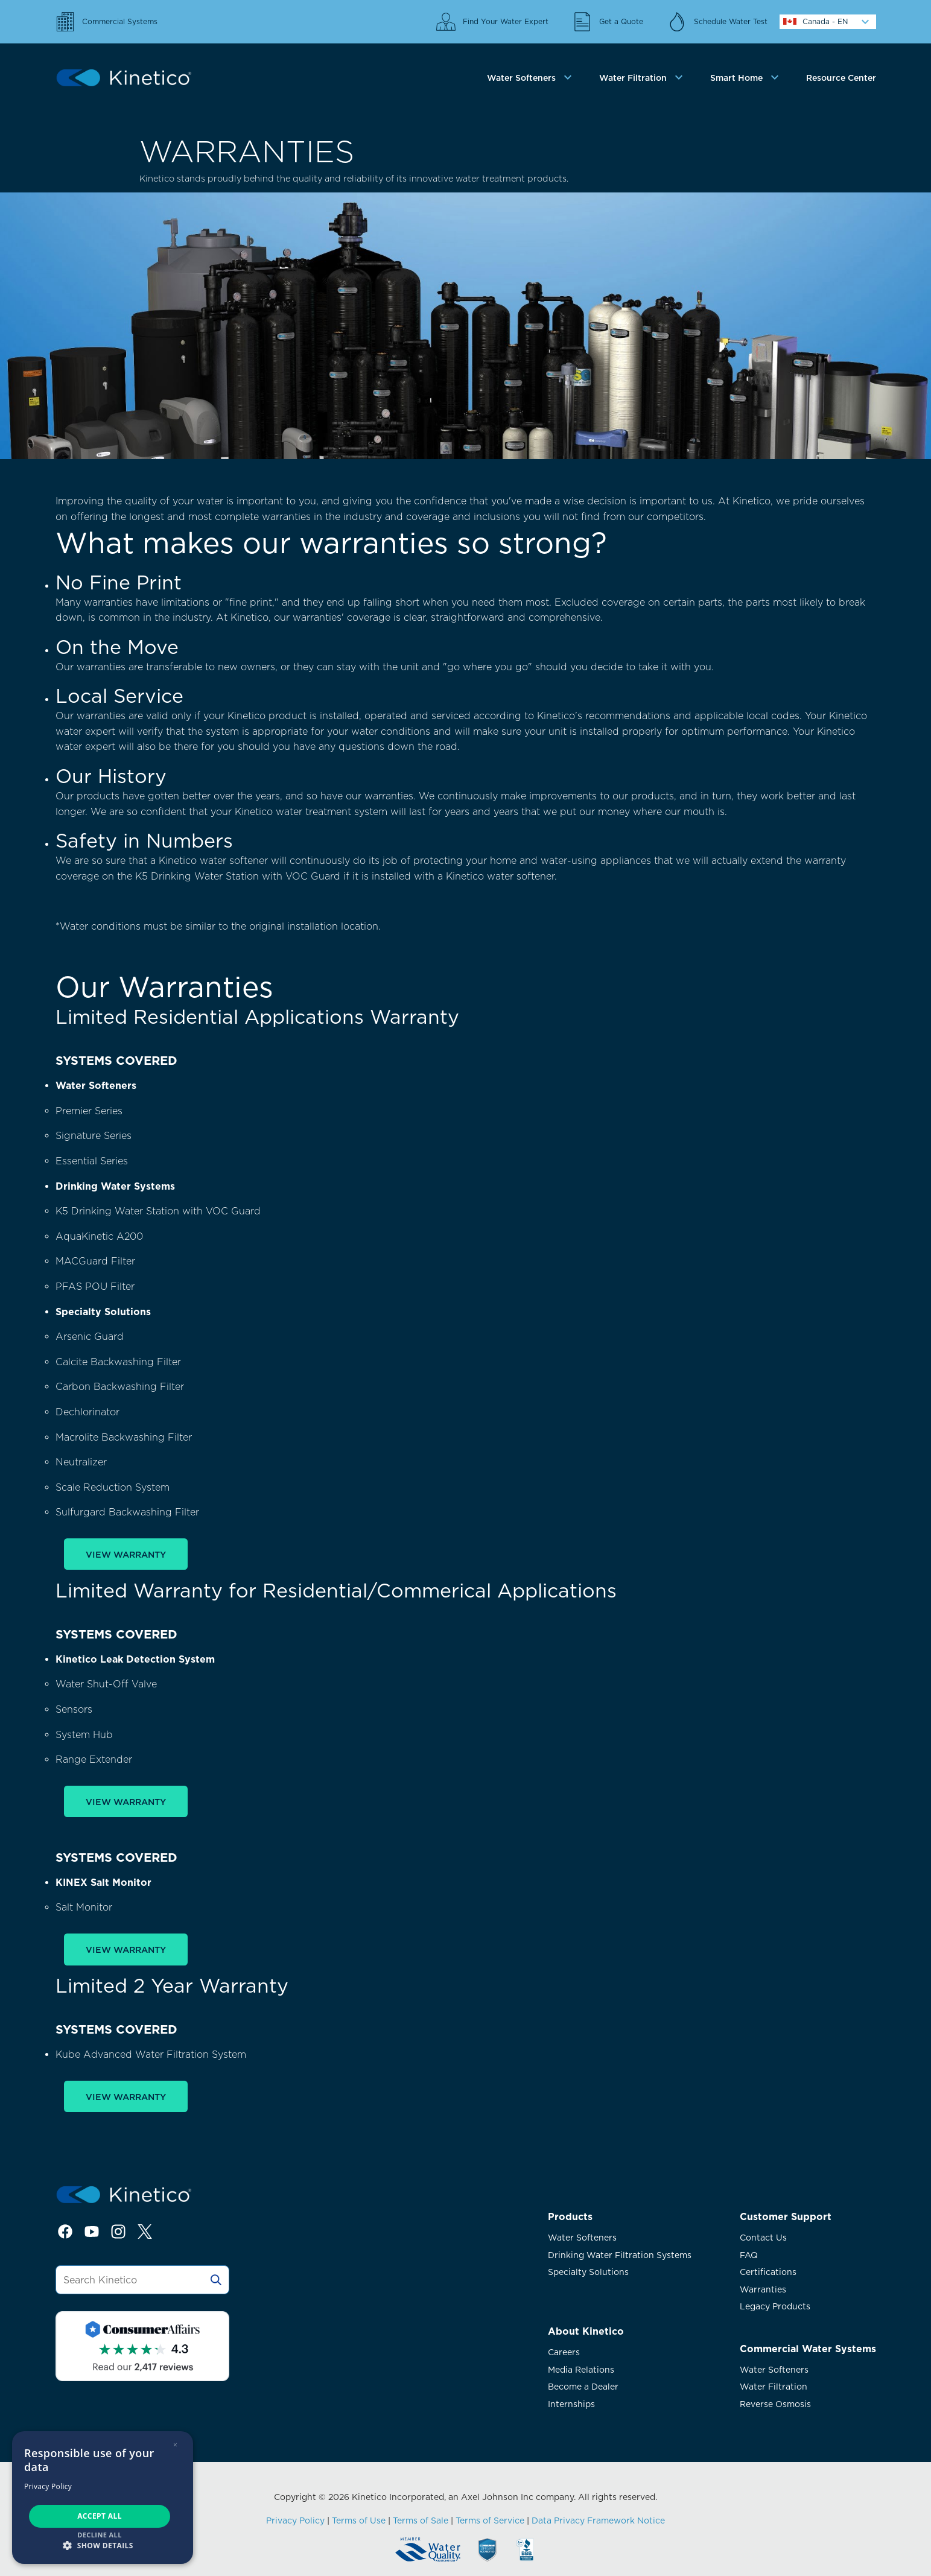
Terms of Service (490, 2520)
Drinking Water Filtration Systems (619, 2255)
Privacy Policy (295, 2520)
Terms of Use (359, 2520)
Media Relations (581, 2370)
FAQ (749, 2255)
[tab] (531, 78)
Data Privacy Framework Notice (598, 2520)
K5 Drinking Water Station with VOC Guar (234, 876)
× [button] (175, 2445)
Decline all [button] (99, 2534)
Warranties (763, 2289)
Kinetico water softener (213, 860)
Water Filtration (773, 2386)
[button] (102, 2545)
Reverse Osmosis (775, 2404)
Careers (564, 2352)
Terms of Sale (420, 2520)
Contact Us (763, 2237)
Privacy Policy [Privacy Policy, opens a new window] (48, 2486)
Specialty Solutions (588, 2272)
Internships (571, 2404)
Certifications (768, 2272)
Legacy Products (775, 2306)
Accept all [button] (99, 2516)
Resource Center (841, 78)
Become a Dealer (583, 2386)
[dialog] (102, 2497)
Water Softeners (582, 2237)
